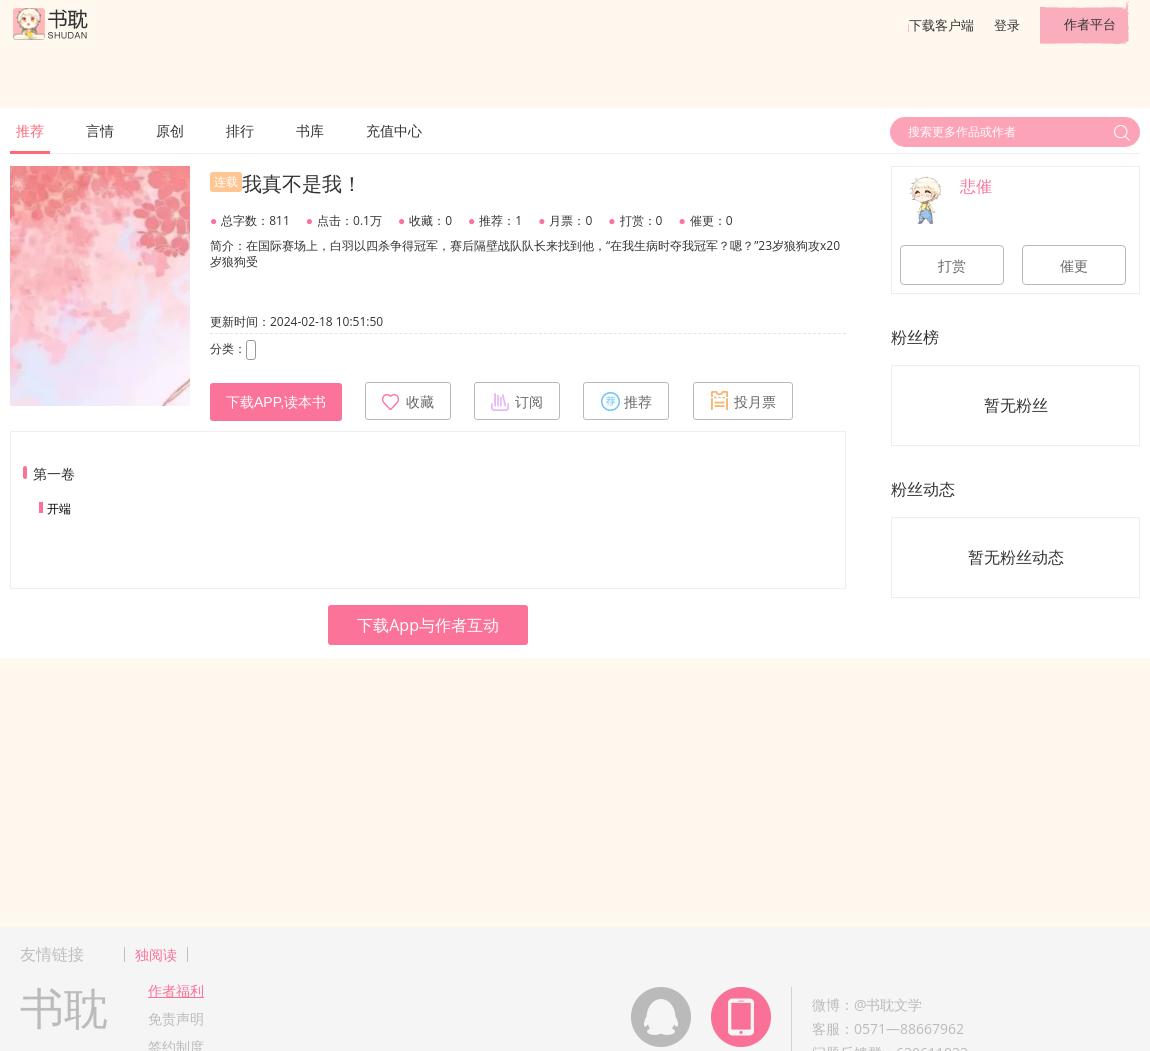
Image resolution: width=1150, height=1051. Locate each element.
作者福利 (176, 990)
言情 (100, 130)
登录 (1007, 25)
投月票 (743, 401)
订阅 (517, 401)
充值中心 (394, 130)
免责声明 (176, 1018)
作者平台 (1090, 24)
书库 (310, 130)
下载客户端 (941, 25)
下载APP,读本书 (276, 402)
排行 (240, 130)
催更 (1074, 266)
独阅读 (156, 954)
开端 (59, 508)
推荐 (30, 130)
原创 (170, 130)
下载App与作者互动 (428, 625)
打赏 (952, 266)
